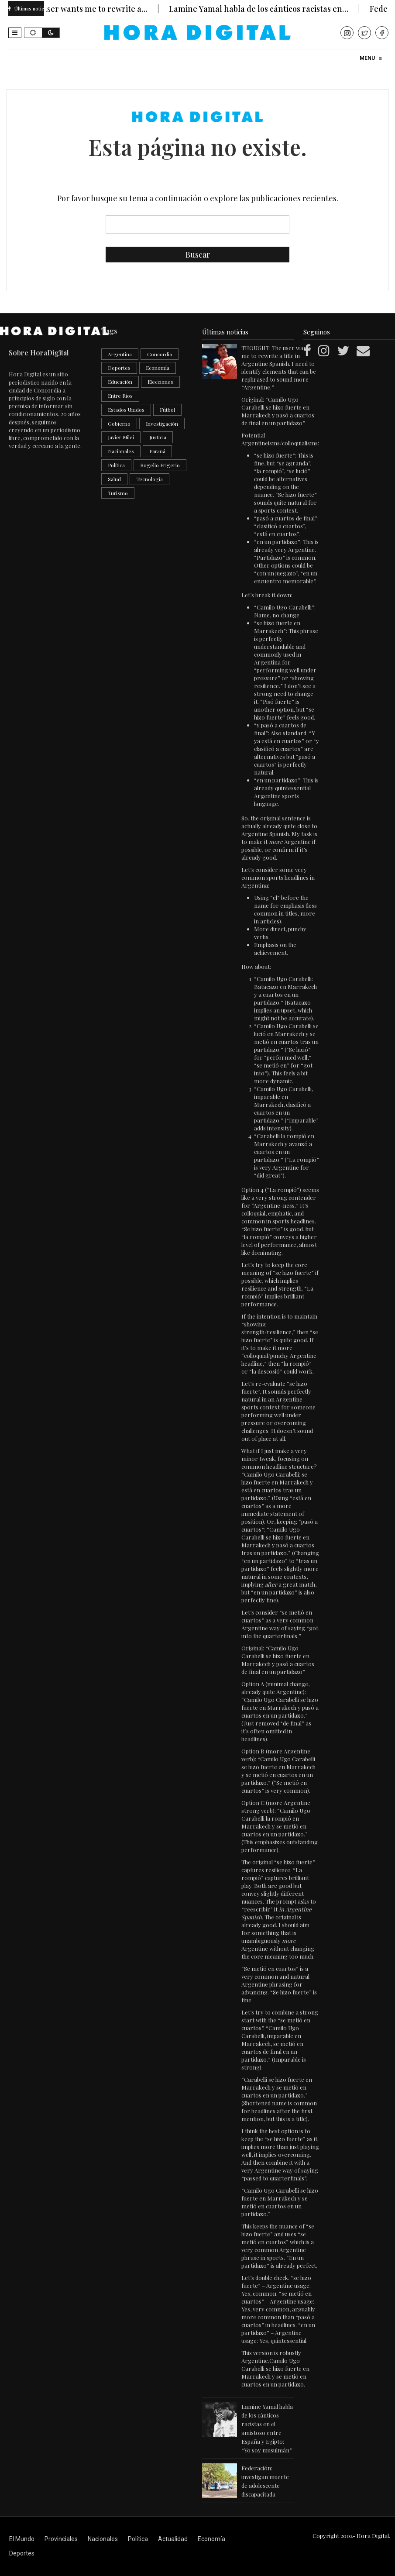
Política (116, 464)
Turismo (118, 492)
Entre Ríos (120, 395)
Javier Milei (121, 437)
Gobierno (119, 423)
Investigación (162, 423)
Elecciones (160, 381)
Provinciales (61, 2538)
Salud (114, 478)
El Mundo (21, 2538)
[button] (14, 33)
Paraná (157, 451)
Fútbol (167, 409)
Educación (120, 381)
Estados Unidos (126, 409)
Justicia (157, 437)
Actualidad (173, 2538)
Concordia (159, 354)
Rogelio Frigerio (160, 464)
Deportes (119, 367)
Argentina (120, 354)
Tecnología (149, 478)
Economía (157, 367)
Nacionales (121, 451)
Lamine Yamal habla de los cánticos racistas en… (266, 8)
